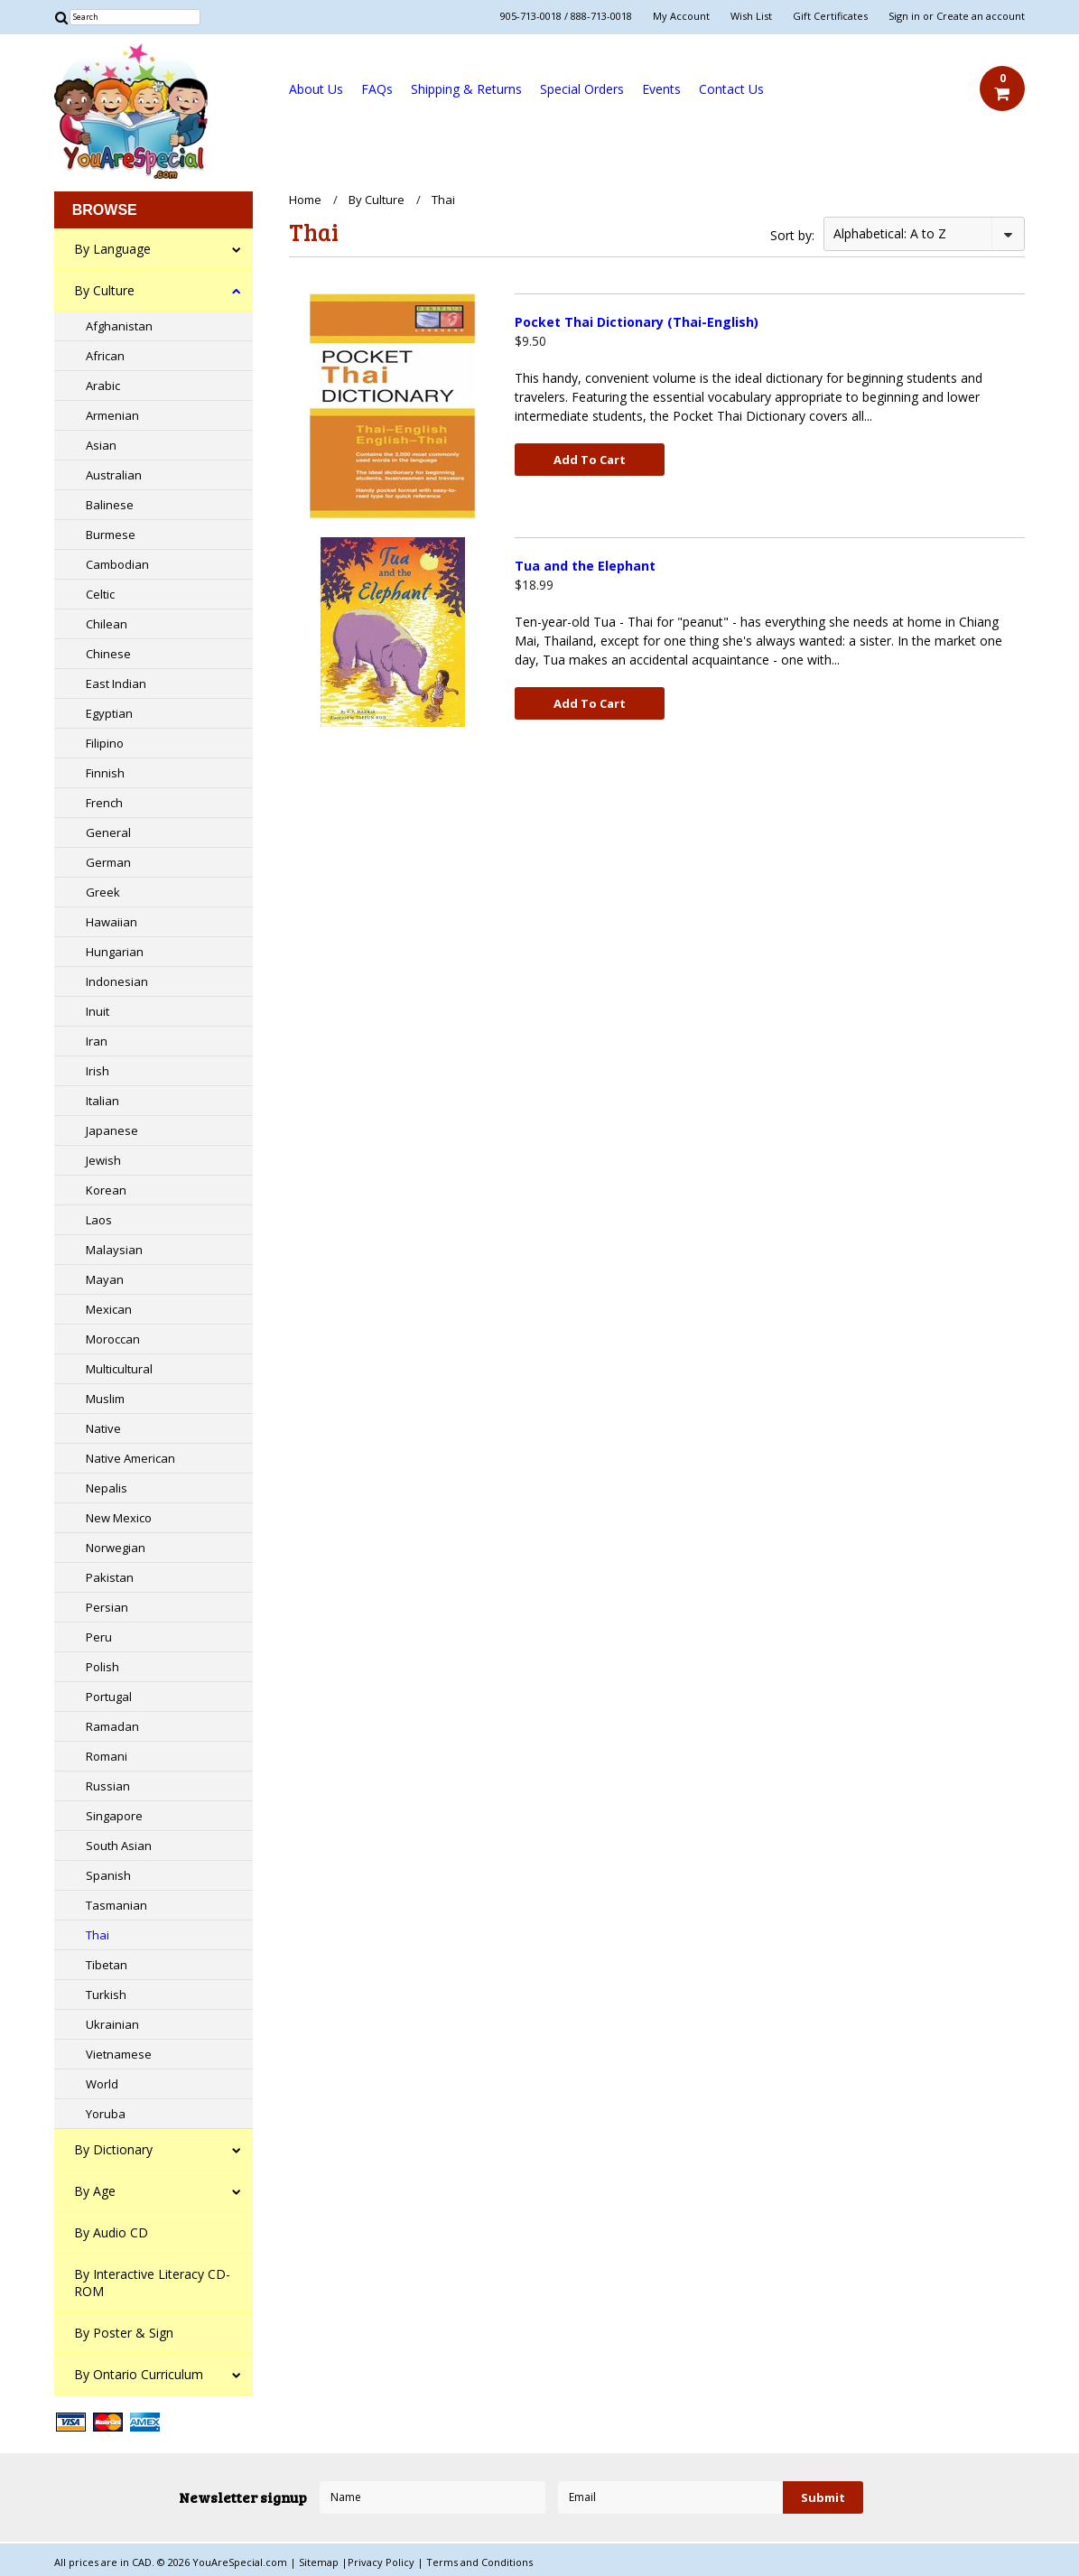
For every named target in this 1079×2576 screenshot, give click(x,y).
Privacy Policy (382, 2562)
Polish (102, 1667)
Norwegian (115, 1547)
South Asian (119, 1845)
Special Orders (582, 89)
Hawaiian (111, 922)
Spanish (108, 1875)
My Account (681, 16)
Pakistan (110, 1577)
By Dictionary (113, 2149)
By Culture (104, 290)
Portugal (109, 1696)
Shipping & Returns (466, 89)
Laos (99, 1220)
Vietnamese (119, 2054)
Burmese (110, 534)
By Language (112, 248)
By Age (95, 2190)
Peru (99, 1637)
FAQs (377, 89)
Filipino (105, 743)
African (105, 356)
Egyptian (109, 713)
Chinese (108, 654)
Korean (106, 1190)
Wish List (751, 16)
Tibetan (106, 1965)
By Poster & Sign (123, 2332)
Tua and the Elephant (585, 565)
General (108, 832)
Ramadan (112, 1726)
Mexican (109, 1309)
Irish (97, 1071)
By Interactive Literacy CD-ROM (152, 2282)
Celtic (100, 594)
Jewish (103, 1160)
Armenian (112, 415)
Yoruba (106, 2114)
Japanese (112, 1130)
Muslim (105, 1398)
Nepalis (106, 1488)
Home (305, 199)
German (108, 862)
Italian (102, 1101)
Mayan (105, 1279)
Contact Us (731, 89)
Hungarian (115, 952)
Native (103, 1428)
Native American (130, 1458)
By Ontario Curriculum (138, 2374)
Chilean (106, 624)
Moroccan (113, 1339)
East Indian (116, 683)
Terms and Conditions (479, 2562)
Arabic (103, 385)
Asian (101, 445)
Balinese (110, 505)
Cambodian (117, 564)
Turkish (106, 1994)
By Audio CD (111, 2232)
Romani (106, 1756)
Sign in (904, 16)
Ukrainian (112, 2024)
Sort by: (792, 235)
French (104, 803)
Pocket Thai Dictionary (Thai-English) (636, 321)
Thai (97, 1935)
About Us (316, 89)
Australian (114, 475)
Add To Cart (589, 459)
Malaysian (114, 1250)
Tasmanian (116, 1905)
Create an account (980, 16)
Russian (108, 1786)
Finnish (105, 773)
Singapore (114, 1816)
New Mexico (119, 1518)
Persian (107, 1607)
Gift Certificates (830, 16)
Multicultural (119, 1369)
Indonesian (117, 981)
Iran (96, 1041)
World (102, 2084)
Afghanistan (119, 326)
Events (661, 89)
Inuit (97, 1011)
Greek (103, 892)
